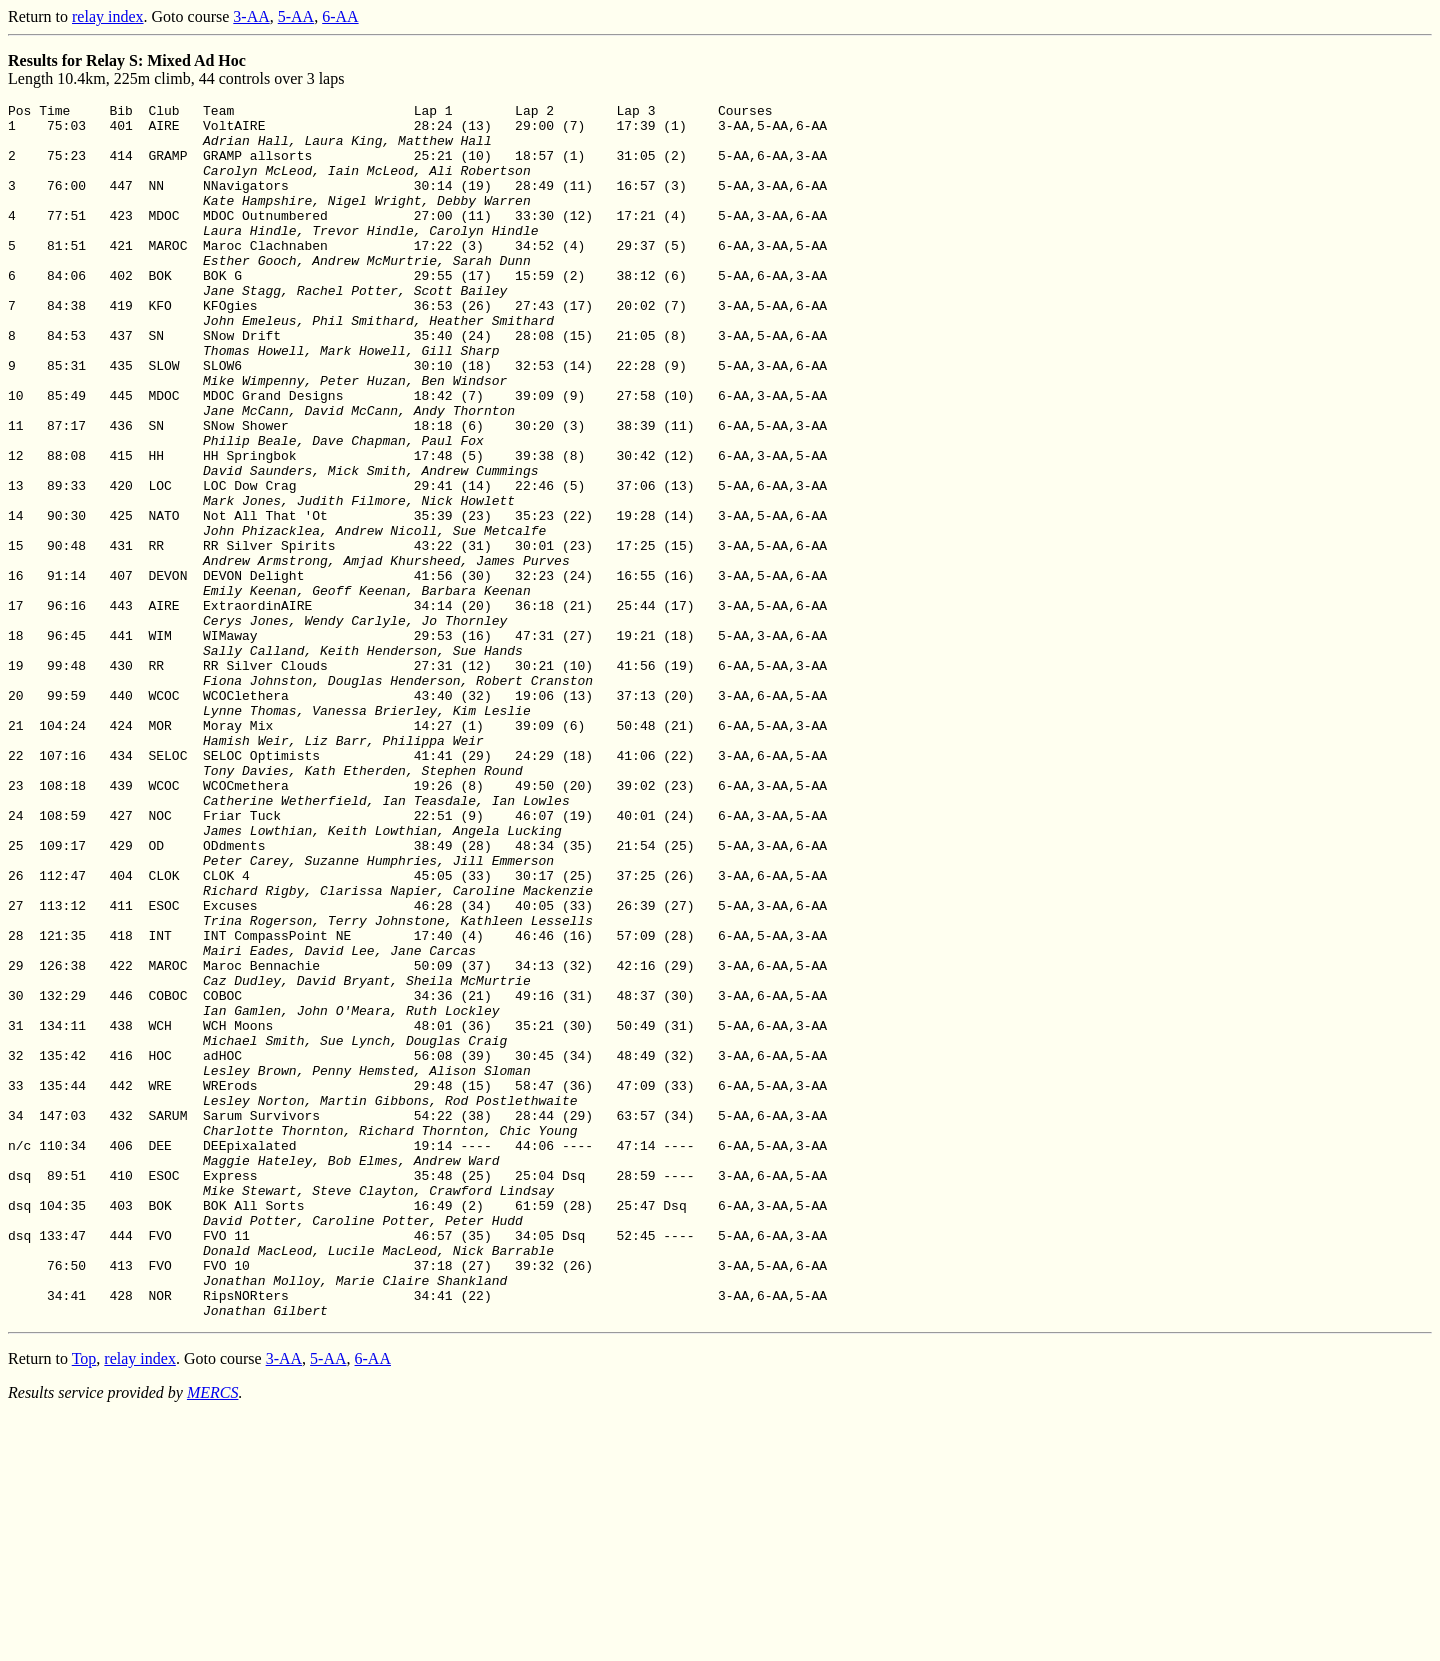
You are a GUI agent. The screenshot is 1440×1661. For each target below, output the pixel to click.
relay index (108, 16)
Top (84, 1601)
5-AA (296, 16)
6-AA (340, 16)
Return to (40, 16)
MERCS (213, 1635)
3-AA (251, 16)
